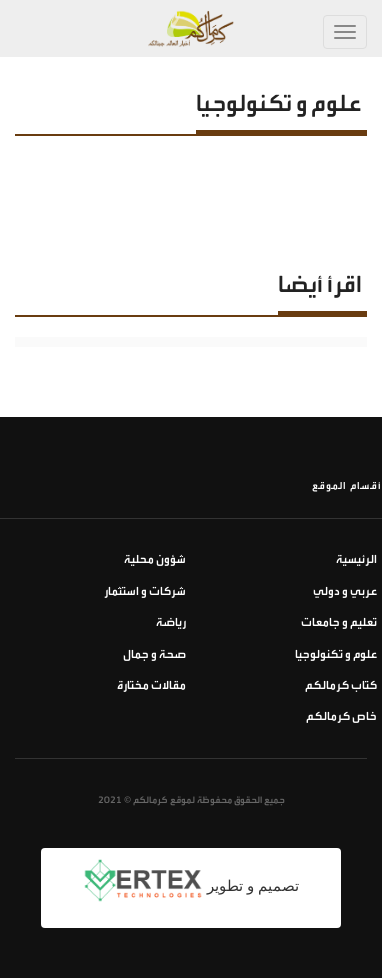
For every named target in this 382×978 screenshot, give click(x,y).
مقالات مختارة (151, 685)
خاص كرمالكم (341, 716)
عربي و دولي (345, 591)
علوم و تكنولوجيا (336, 654)
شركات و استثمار (145, 591)
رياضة (171, 622)
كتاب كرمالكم (341, 685)
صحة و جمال (154, 654)
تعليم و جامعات (339, 622)
